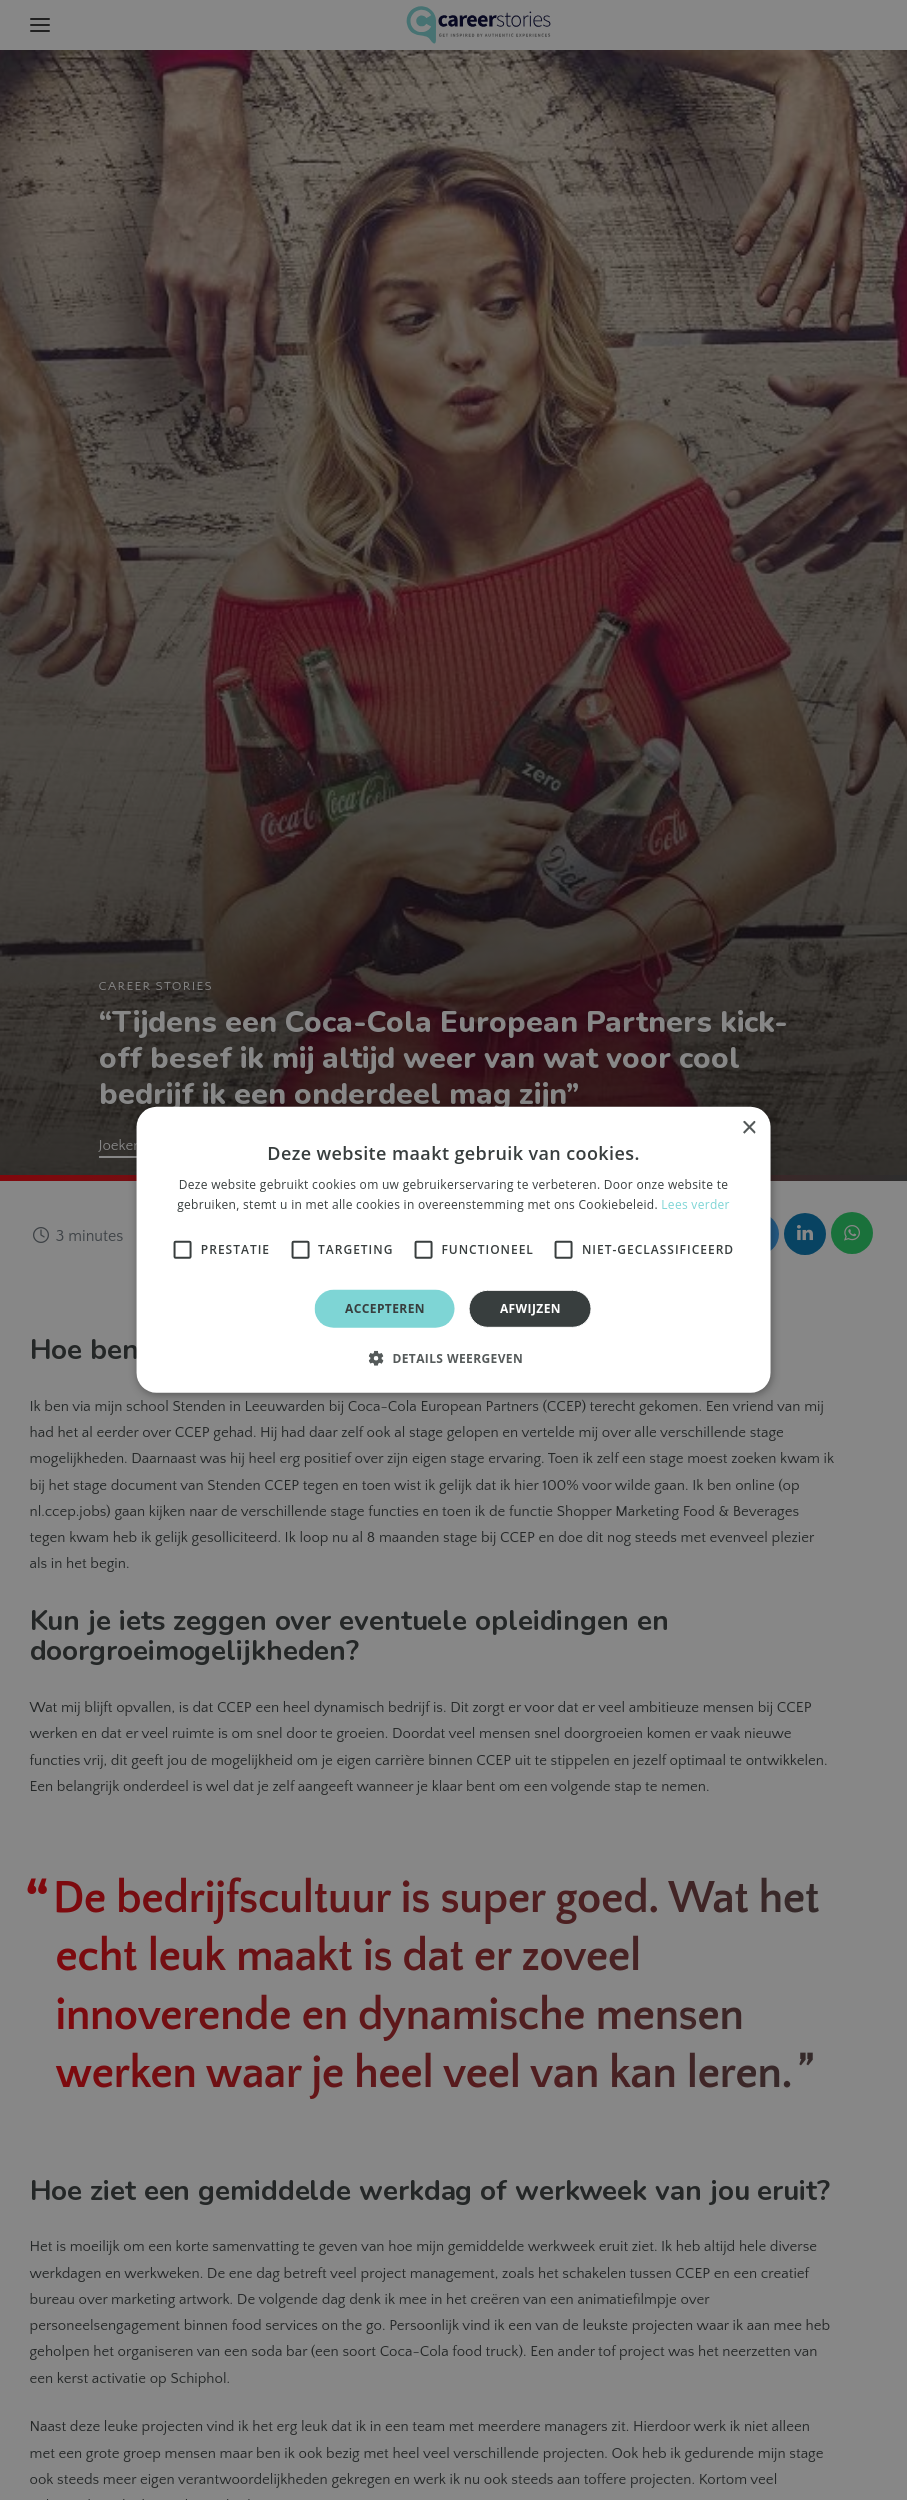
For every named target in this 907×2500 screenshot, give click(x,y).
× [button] (748, 1128)
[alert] (453, 1250)
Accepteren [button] (385, 1308)
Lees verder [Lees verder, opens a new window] (695, 1204)
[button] (453, 1358)
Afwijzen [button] (530, 1308)
